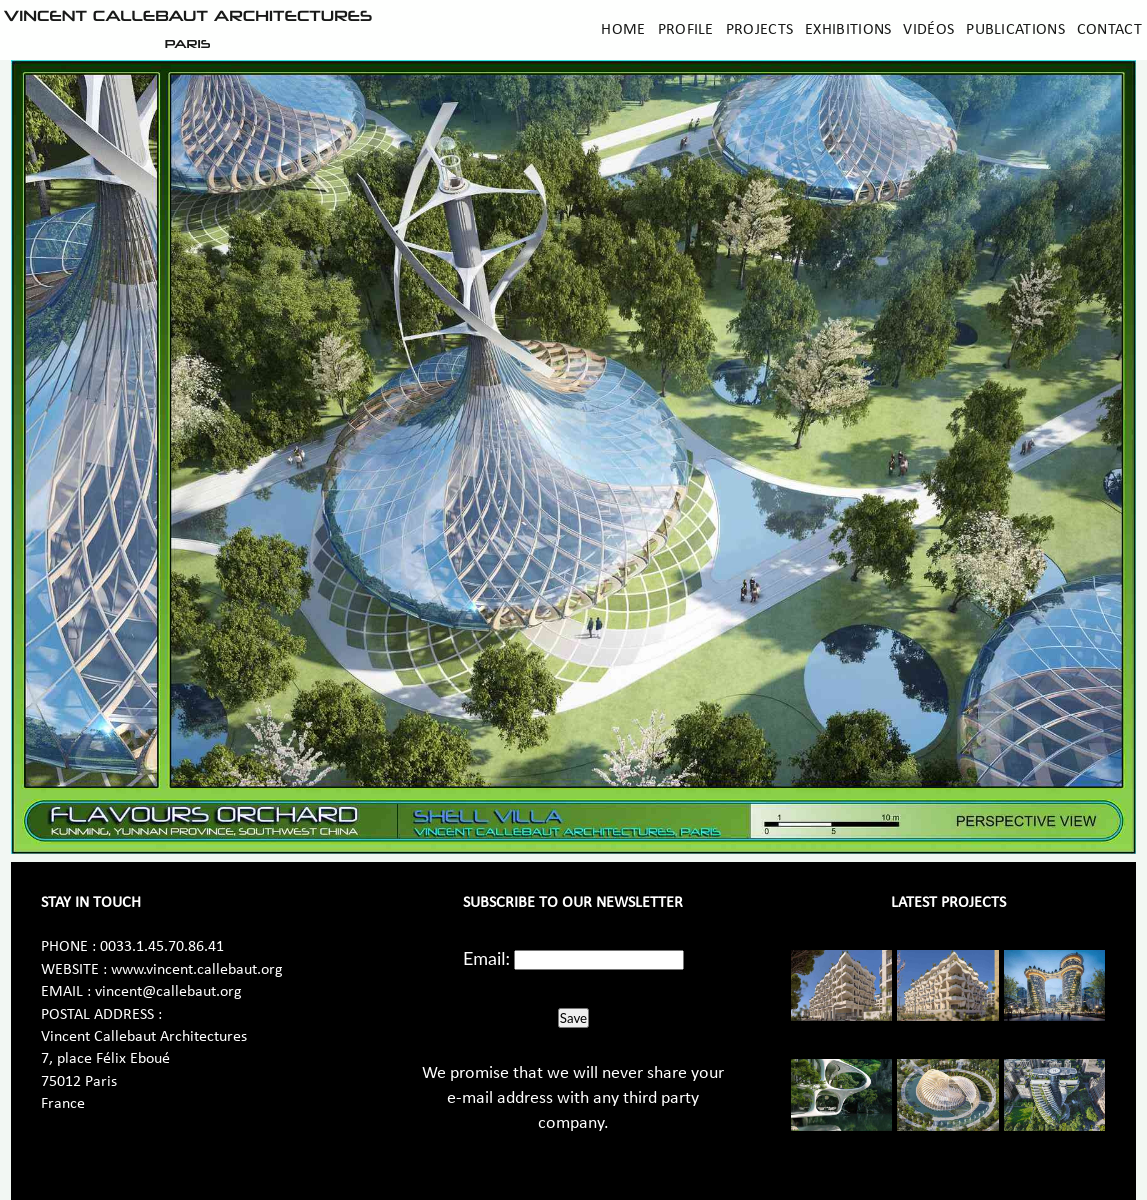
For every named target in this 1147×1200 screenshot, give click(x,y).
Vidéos (928, 30)
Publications (1015, 30)
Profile (686, 30)
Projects (759, 30)
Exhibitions (848, 30)
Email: (486, 958)
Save (573, 1018)
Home (623, 30)
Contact (1109, 30)
